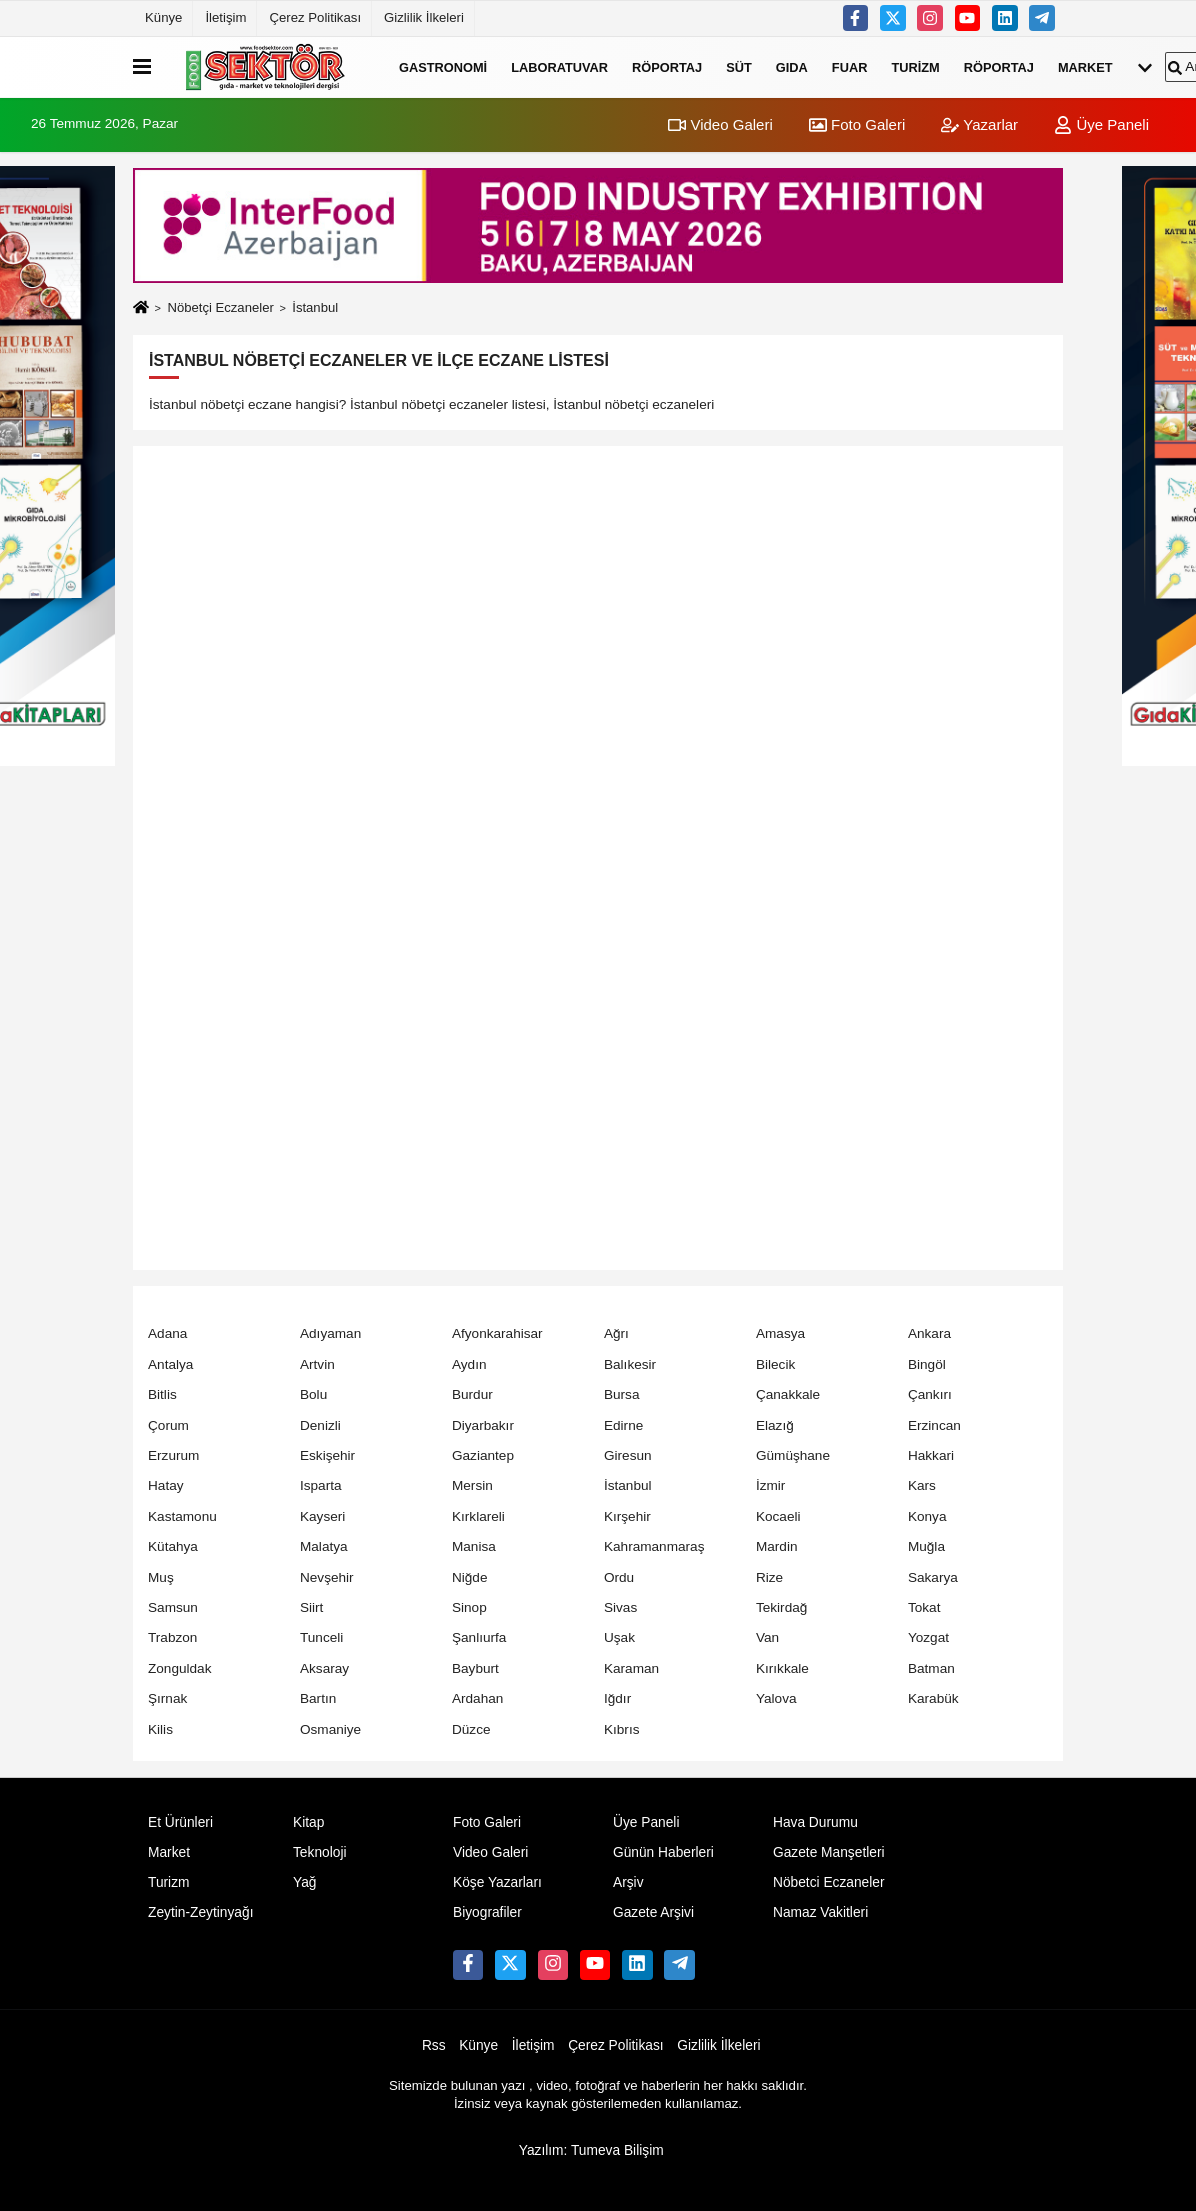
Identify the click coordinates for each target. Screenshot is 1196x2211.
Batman (931, 1668)
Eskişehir (327, 1455)
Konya (927, 1516)
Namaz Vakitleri (820, 1912)
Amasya (780, 1333)
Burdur (472, 1394)
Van (767, 1637)
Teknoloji (320, 1852)
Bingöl (927, 1364)
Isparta (321, 1485)
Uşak (619, 1637)
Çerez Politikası (315, 17)
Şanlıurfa (479, 1637)
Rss (434, 2045)
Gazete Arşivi (653, 1912)
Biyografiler (487, 1912)
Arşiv (628, 1882)
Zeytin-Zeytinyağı (200, 1912)
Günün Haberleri (663, 1852)
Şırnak (167, 1698)
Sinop (469, 1607)
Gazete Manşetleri (829, 1852)
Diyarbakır (483, 1425)
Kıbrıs (622, 1729)
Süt (739, 66)
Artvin (317, 1364)
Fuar (850, 66)
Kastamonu (182, 1516)
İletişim (225, 17)
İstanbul (628, 1485)
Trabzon (172, 1637)
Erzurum (173, 1455)
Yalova (776, 1698)
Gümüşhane (793, 1455)
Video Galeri (720, 124)
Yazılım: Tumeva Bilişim (591, 2150)
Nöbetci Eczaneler (829, 1882)
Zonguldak (179, 1668)
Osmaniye (330, 1729)
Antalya (170, 1364)
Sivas (620, 1607)
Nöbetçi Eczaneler (220, 307)
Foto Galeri (857, 124)
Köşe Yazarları (497, 1882)
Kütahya (173, 1546)
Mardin (777, 1546)
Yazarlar (979, 124)
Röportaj (667, 66)
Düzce (471, 1729)
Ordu (619, 1577)
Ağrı (616, 1333)
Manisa (474, 1546)
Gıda (792, 66)
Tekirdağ (781, 1607)
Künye (163, 17)
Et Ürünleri (180, 1822)
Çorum (168, 1425)
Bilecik (775, 1364)
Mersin (472, 1485)
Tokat (924, 1607)
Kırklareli (478, 1516)
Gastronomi (443, 66)
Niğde (470, 1577)
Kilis (160, 1729)
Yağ (304, 1882)
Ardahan (477, 1698)
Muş (161, 1577)
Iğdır (617, 1698)
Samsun (173, 1607)
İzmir (770, 1485)
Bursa (622, 1394)
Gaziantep (483, 1455)
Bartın (318, 1698)
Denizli (320, 1425)
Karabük (933, 1698)
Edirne (623, 1425)
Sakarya (933, 1577)
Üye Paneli (1101, 124)
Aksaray (324, 1668)
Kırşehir (627, 1516)
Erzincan (934, 1425)
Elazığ (775, 1425)
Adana (167, 1333)
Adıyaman (330, 1333)
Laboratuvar (559, 66)
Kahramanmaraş (654, 1546)
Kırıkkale (782, 1668)
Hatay (166, 1485)
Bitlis (162, 1394)
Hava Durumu (815, 1822)
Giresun (628, 1455)
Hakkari (931, 1455)
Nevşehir (327, 1577)
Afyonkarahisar (497, 1333)
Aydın (469, 1364)
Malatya (324, 1546)
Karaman (631, 1668)
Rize (769, 1577)
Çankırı (930, 1394)
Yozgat (928, 1637)
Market (1085, 66)
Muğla (926, 1546)
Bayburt (475, 1668)
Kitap (308, 1822)
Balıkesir (630, 1364)
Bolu (313, 1394)
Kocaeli (778, 1516)
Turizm (915, 66)
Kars (922, 1485)
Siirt (311, 1607)
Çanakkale (788, 1394)
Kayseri (322, 1516)
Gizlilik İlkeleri (424, 17)
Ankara (929, 1333)
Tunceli (321, 1637)
